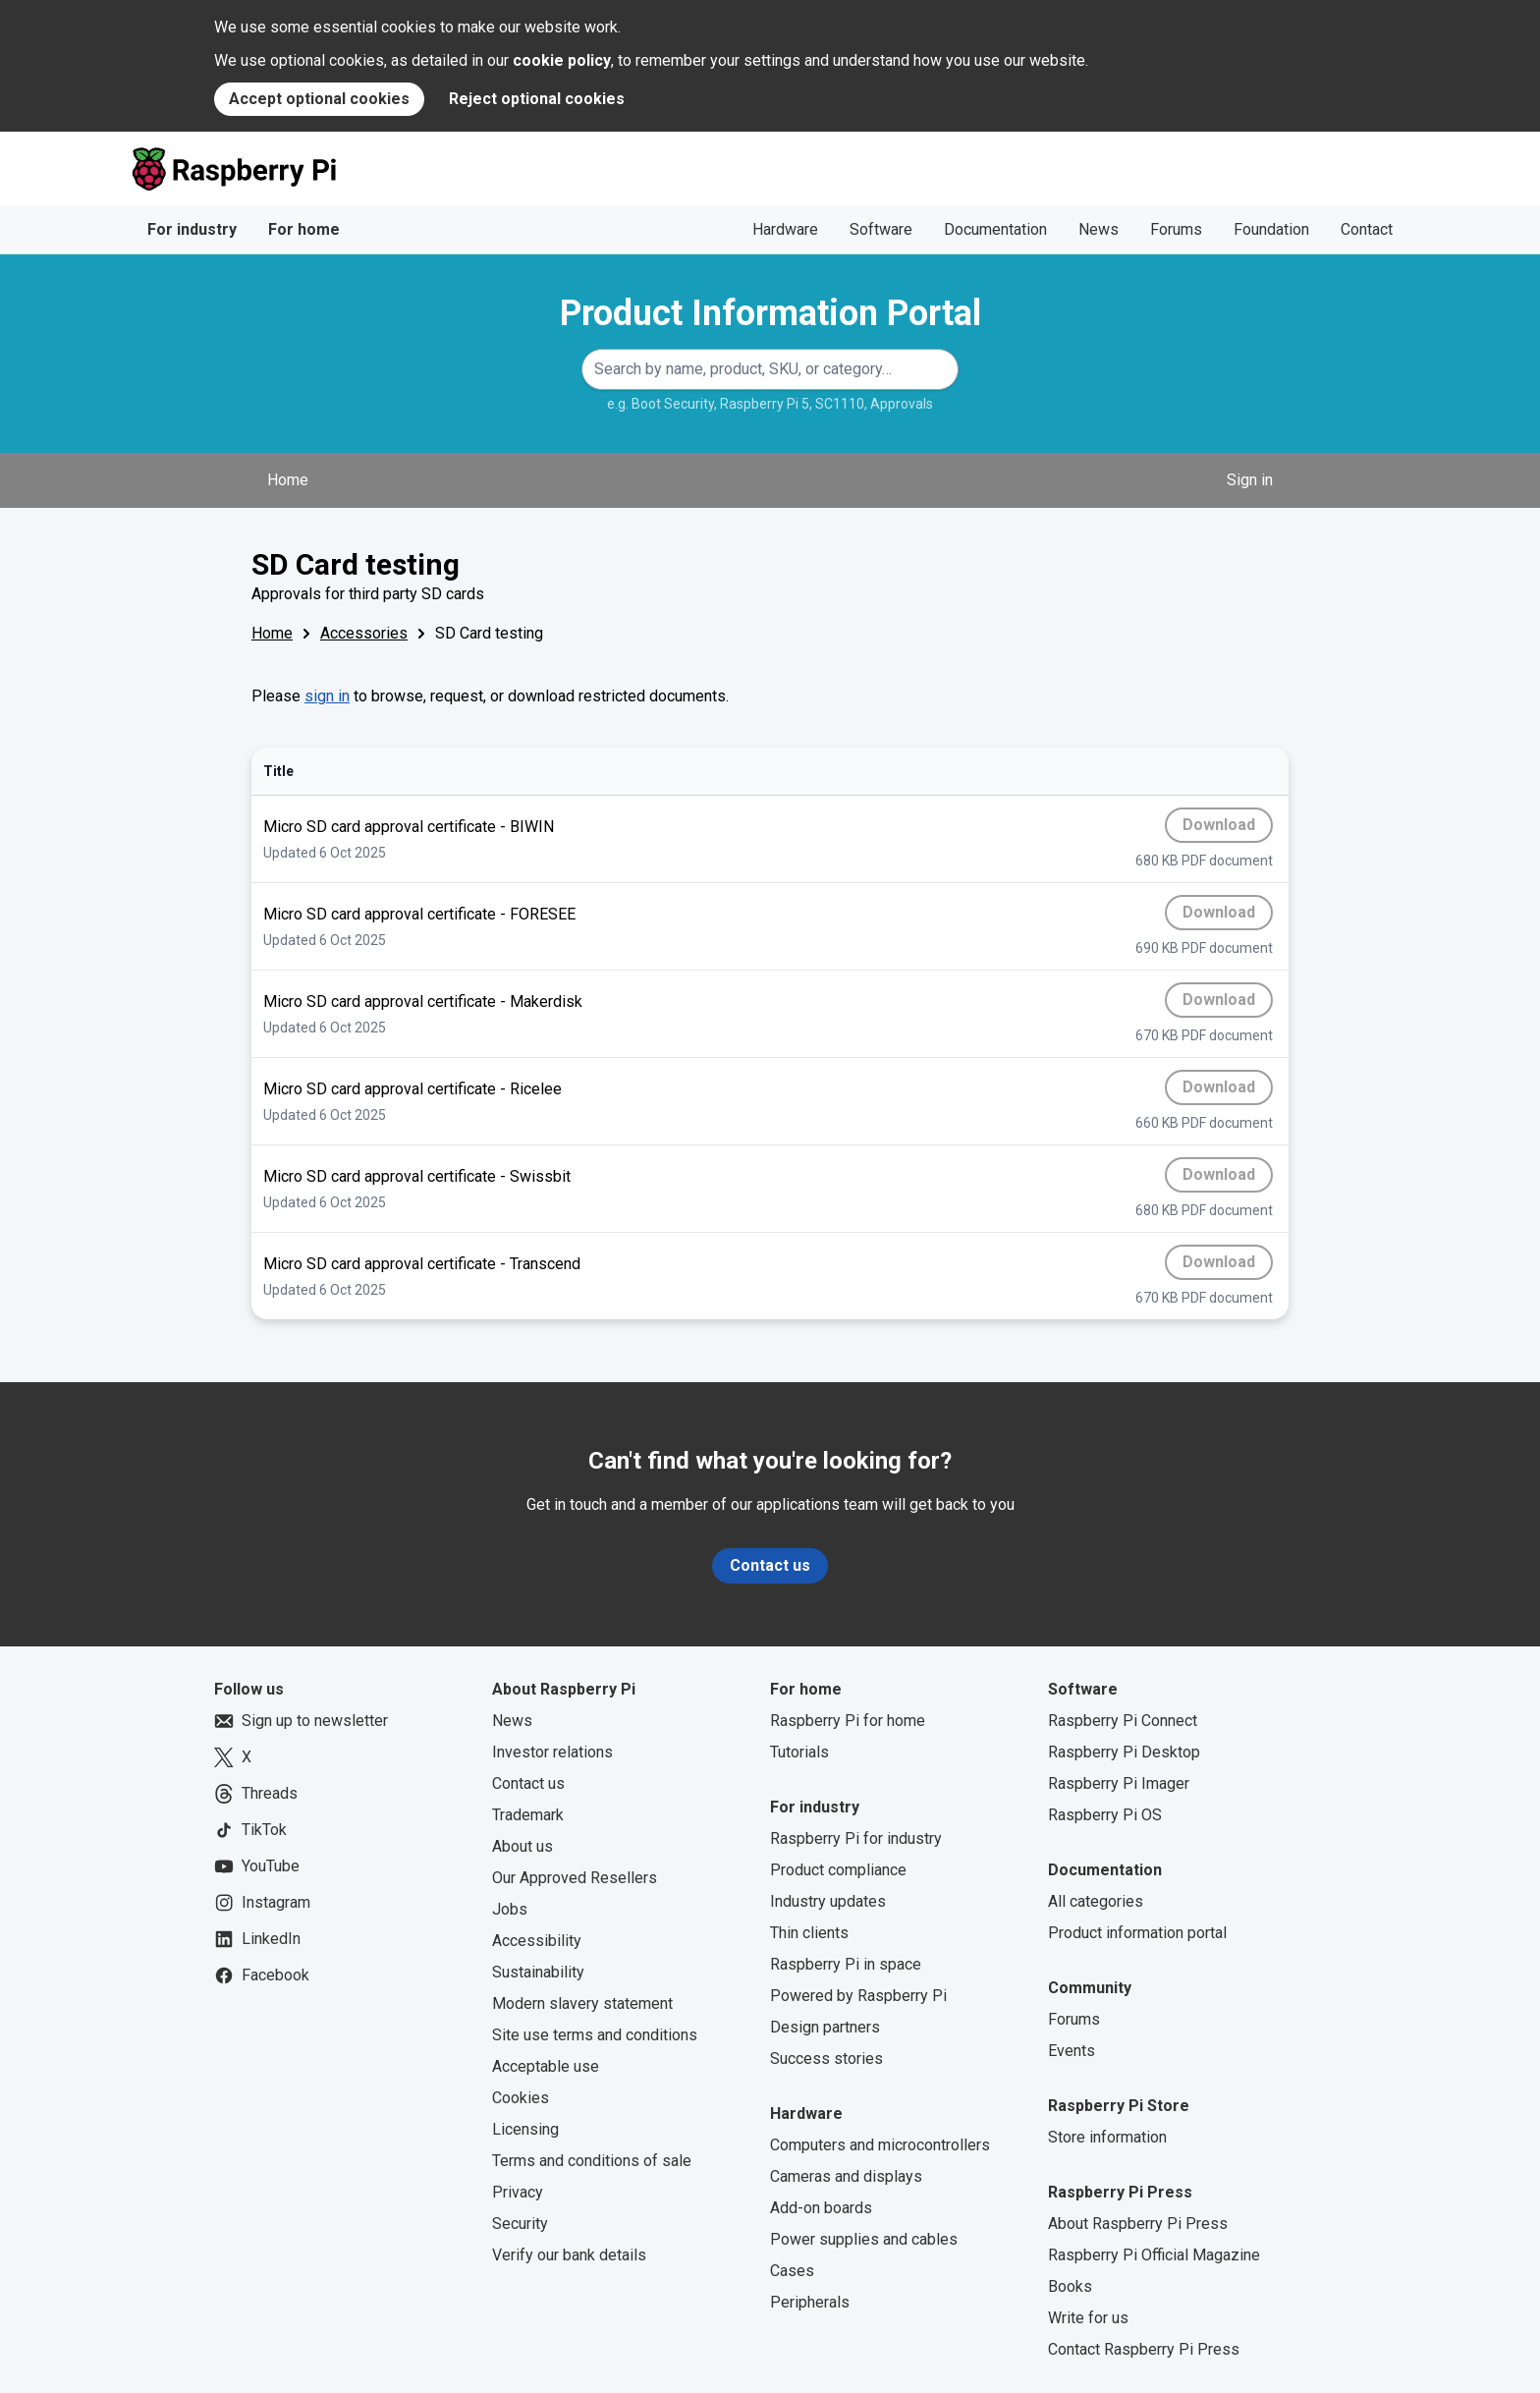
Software (881, 229)
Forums (1176, 229)
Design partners (825, 2027)
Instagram (262, 1903)
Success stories (826, 2058)
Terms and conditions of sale (591, 2160)
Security (520, 2223)
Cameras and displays (846, 2176)
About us (522, 1846)
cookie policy (562, 60)
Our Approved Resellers (574, 1877)
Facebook (261, 1975)
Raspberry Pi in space (845, 1964)
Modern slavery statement (582, 2003)
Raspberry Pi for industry (856, 1838)
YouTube (257, 1866)
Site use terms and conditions (594, 2035)
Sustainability (538, 1972)
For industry (192, 229)
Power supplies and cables (864, 2239)
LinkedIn (257, 1939)
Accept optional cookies (319, 98)
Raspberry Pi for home (847, 1720)
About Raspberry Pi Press (1138, 2223)
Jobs (509, 1909)
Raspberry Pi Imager (1118, 1783)
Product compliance (838, 1870)
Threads (256, 1794)
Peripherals (810, 2302)
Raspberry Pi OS (1105, 1815)
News (1098, 229)
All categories (1095, 1901)
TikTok (250, 1830)
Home (287, 480)
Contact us (770, 1565)
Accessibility (536, 1940)
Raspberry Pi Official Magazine (1154, 2255)
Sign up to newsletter (301, 1721)
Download (1227, 829)
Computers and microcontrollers (880, 2145)
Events (1071, 2050)
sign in (327, 696)
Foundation (1271, 229)
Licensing (525, 2129)
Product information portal (1137, 1932)
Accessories (364, 633)
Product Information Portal (770, 313)
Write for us (1088, 2318)
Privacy (517, 2192)
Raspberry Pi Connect (1122, 1720)
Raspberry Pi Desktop (1124, 1752)
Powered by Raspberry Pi (858, 1995)
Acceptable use (545, 2066)
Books (1070, 2286)
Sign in (1250, 480)
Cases (792, 2270)
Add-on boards (821, 2207)
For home (304, 229)
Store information (1107, 2137)
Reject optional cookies (537, 98)
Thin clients (809, 1932)
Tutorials (799, 1752)
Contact (1367, 229)
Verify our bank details (569, 2255)
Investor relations (552, 1752)
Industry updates (828, 1901)
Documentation (995, 229)
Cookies (520, 2097)
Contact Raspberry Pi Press (1143, 2349)
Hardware (785, 229)
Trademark (528, 1815)
